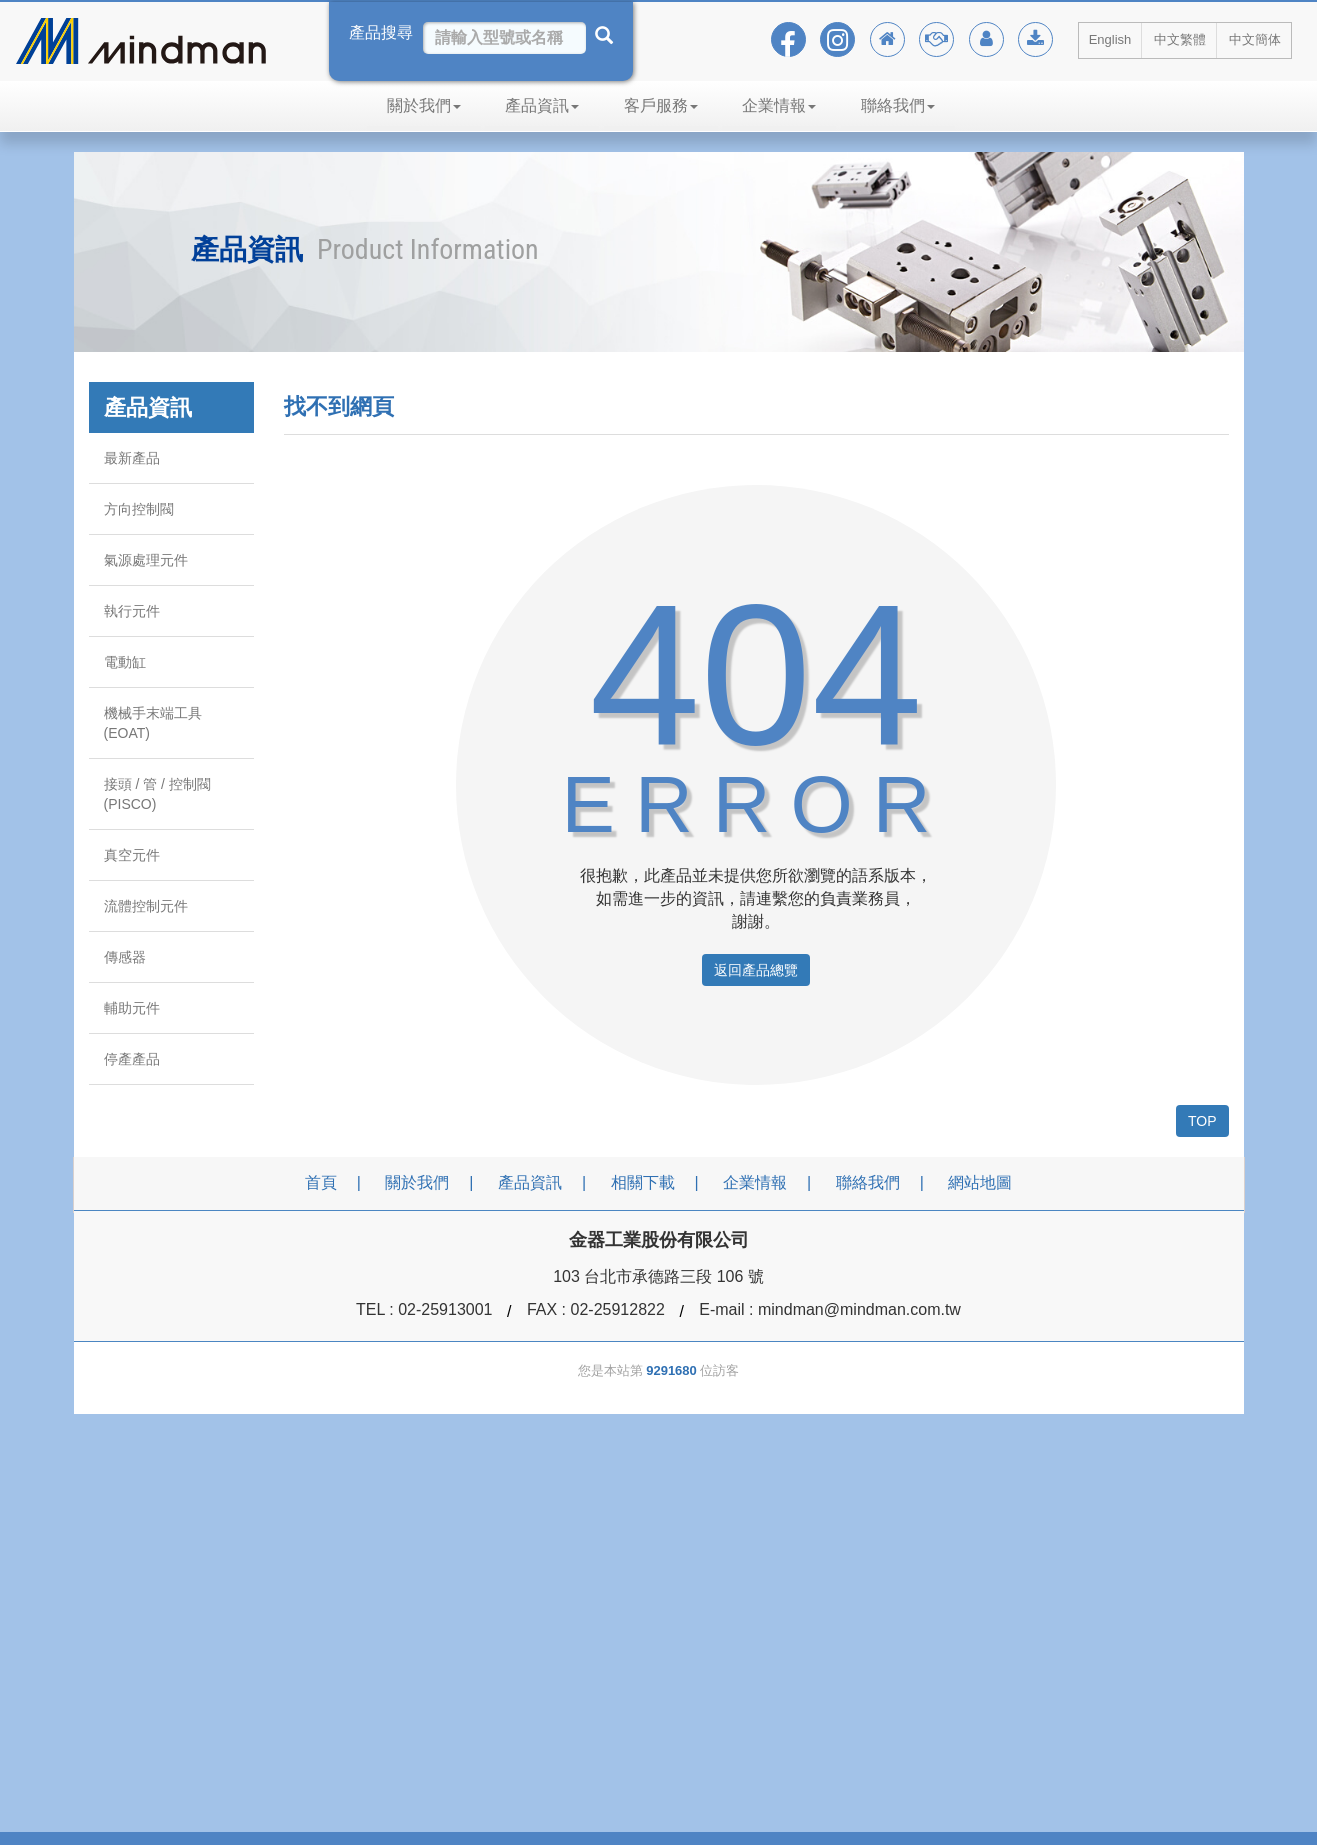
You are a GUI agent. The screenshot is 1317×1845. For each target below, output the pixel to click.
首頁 (321, 1182)
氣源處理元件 (146, 560)
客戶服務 (661, 105)
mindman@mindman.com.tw (859, 1309)
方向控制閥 (139, 509)
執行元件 (132, 611)
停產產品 (132, 1059)
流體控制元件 (146, 906)
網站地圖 (980, 1182)
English (1110, 39)
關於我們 (424, 105)
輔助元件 (132, 1008)
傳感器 (125, 957)
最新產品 (132, 458)
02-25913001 (445, 1309)
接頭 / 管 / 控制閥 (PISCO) (157, 794)
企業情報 (779, 105)
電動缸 (125, 662)
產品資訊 (542, 105)
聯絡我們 (898, 105)
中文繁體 (1180, 39)
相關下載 (643, 1182)
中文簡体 (1255, 39)
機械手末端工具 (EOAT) (153, 723)
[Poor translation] (73, 1538)
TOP (1202, 1121)
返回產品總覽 (756, 970)
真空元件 (132, 855)
